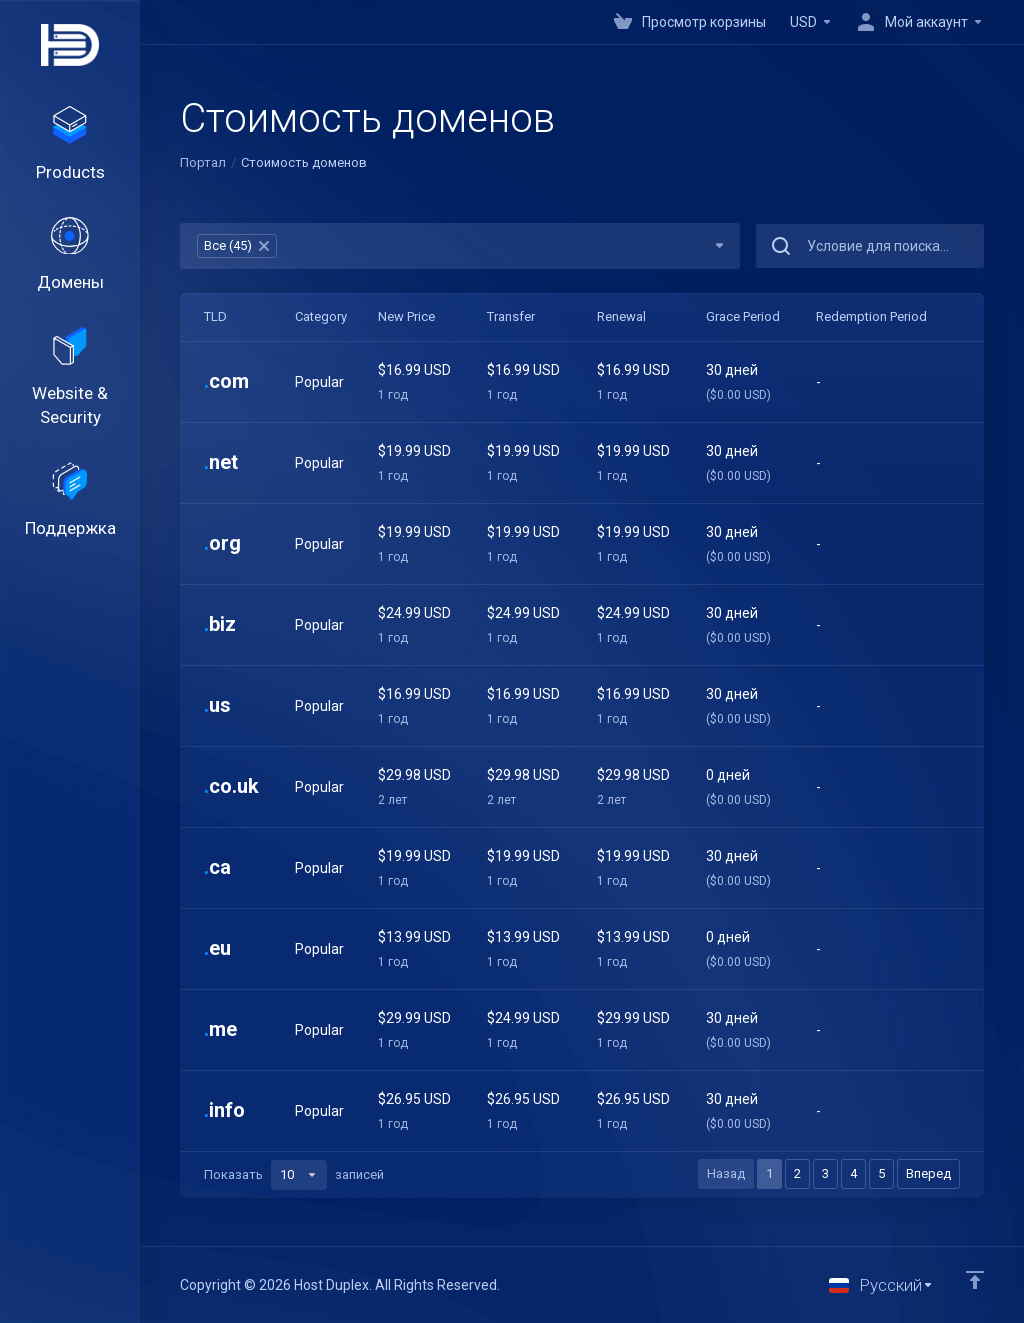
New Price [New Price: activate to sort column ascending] (406, 316)
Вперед (928, 1173)
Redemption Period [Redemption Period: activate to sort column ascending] (871, 316)
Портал (203, 162)
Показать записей (294, 1175)
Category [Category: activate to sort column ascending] (321, 316)
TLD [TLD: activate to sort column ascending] (215, 316)
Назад (726, 1173)
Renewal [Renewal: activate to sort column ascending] (621, 316)
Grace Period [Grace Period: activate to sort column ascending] (743, 316)
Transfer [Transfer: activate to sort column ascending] (511, 316)
